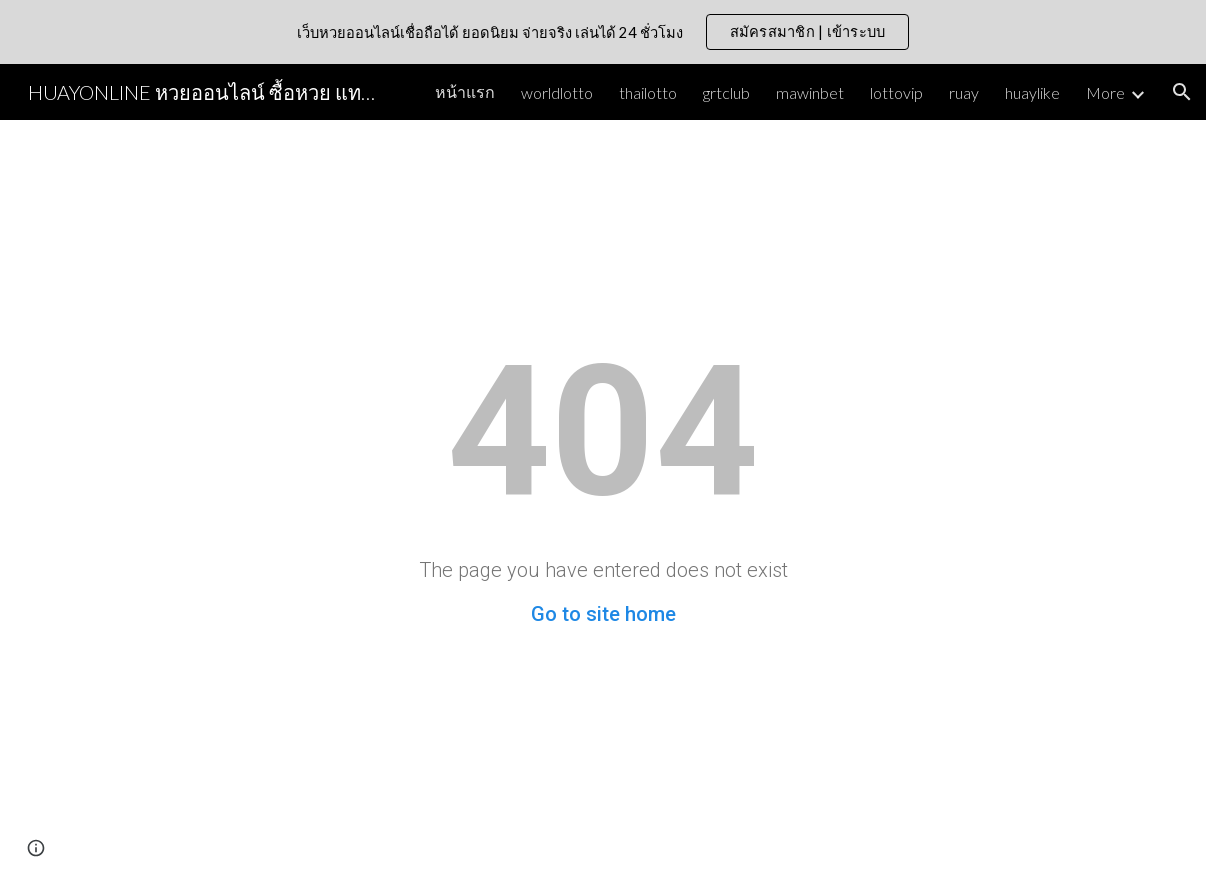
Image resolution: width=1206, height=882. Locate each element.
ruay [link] (964, 92)
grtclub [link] (726, 92)
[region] (603, 32)
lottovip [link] (896, 92)
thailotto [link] (648, 92)
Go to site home (603, 614)
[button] (1182, 92)
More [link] (1105, 92)
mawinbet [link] (810, 92)
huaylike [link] (1032, 92)
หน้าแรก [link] (465, 91)
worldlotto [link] (557, 92)
